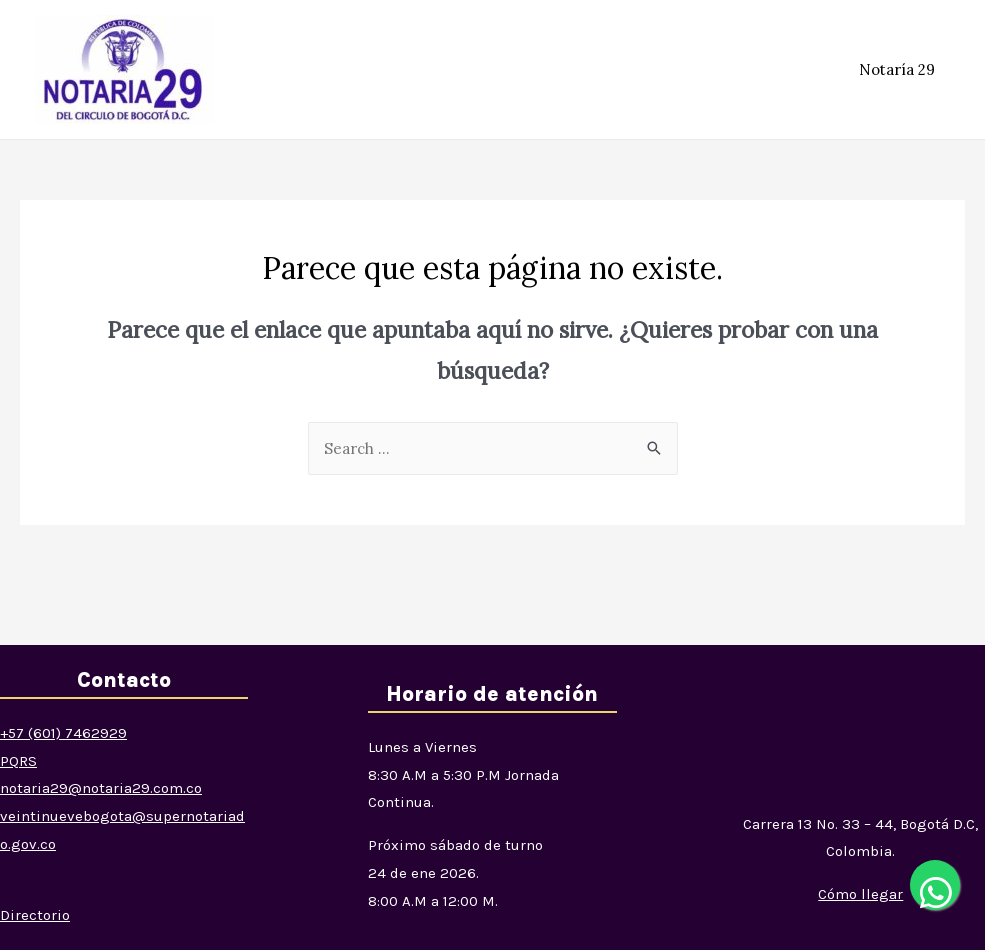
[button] (860, 894)
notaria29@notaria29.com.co (101, 788)
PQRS (18, 761)
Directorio (35, 915)
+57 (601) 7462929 (63, 733)
